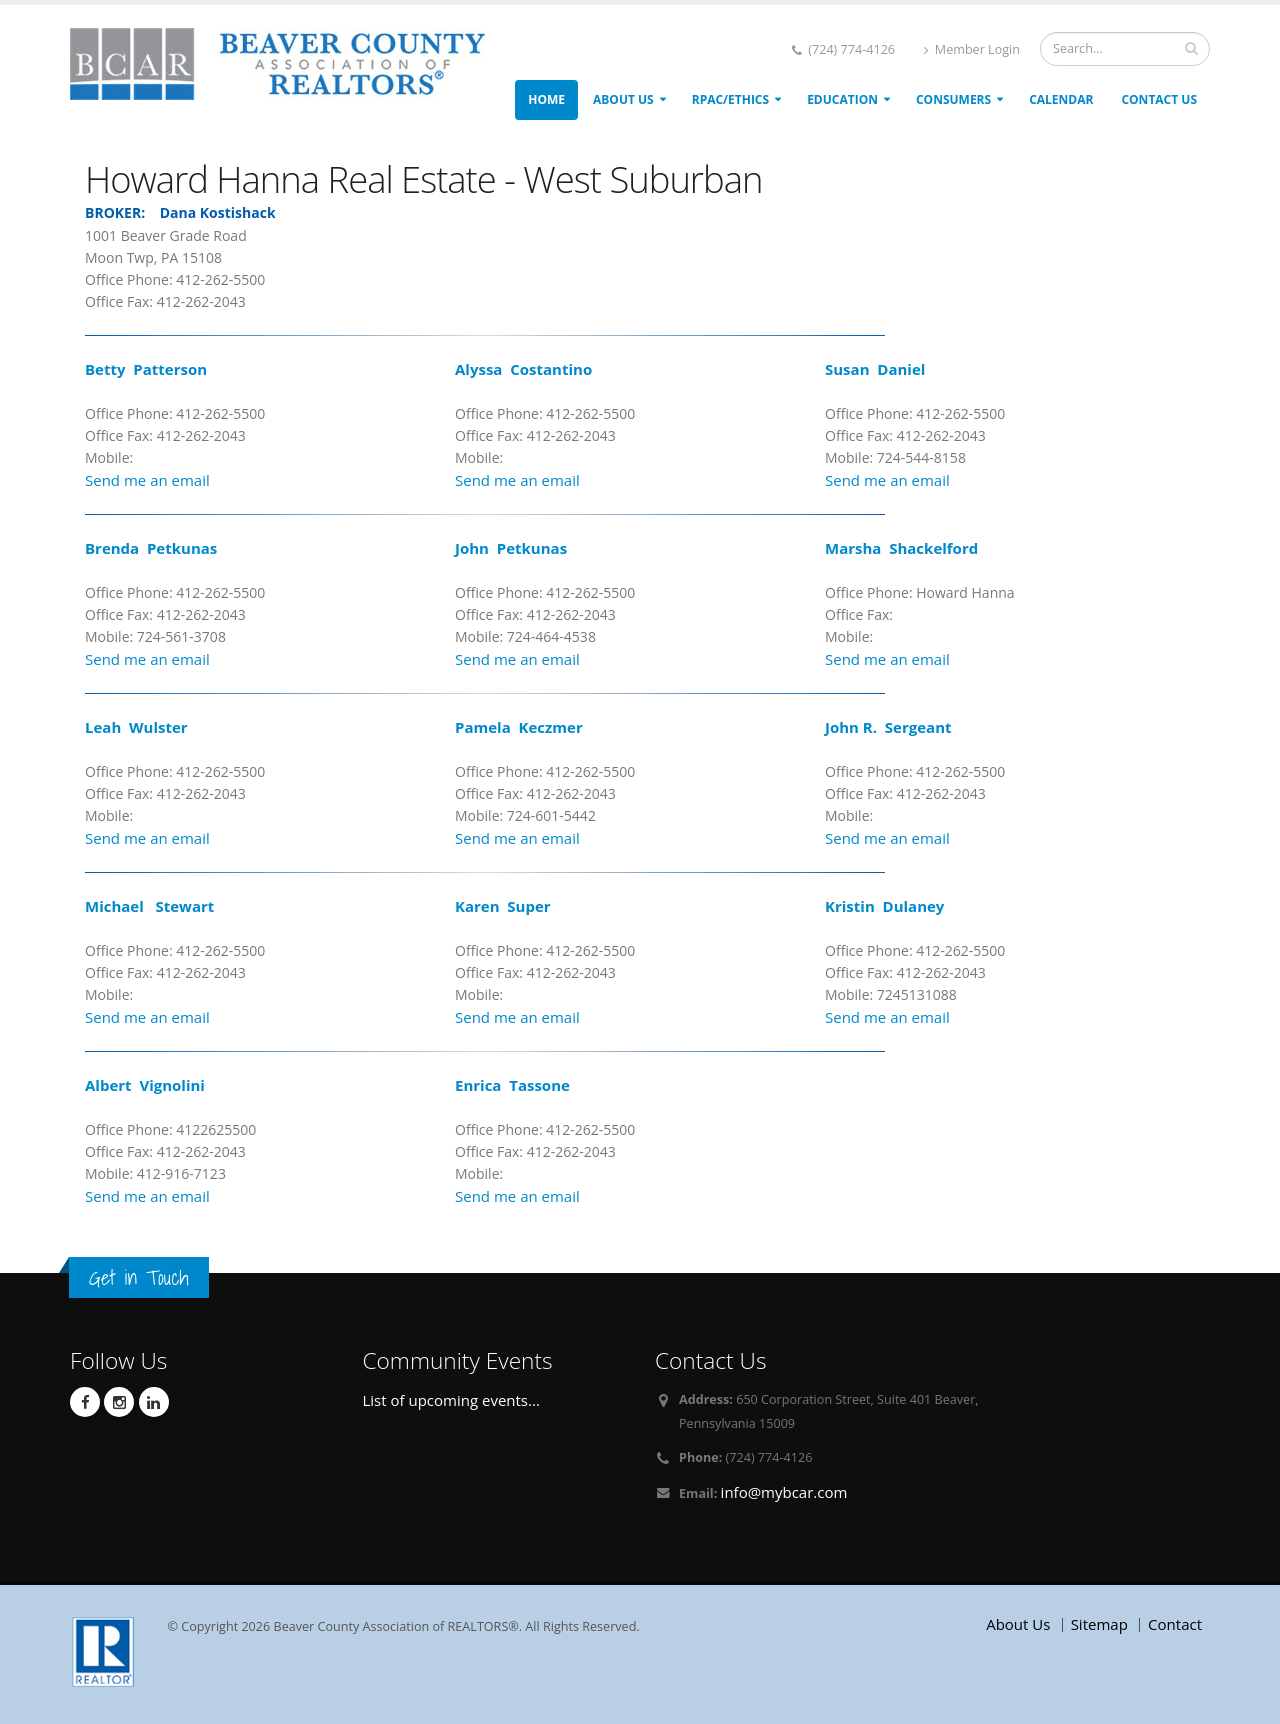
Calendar (1061, 99)
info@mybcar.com (784, 1492)
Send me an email (147, 480)
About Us (623, 99)
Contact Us (1159, 99)
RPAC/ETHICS (730, 99)
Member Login (972, 49)
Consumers (953, 99)
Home (546, 99)
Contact (1175, 1624)
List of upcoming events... (451, 1400)
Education (842, 99)
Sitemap (1099, 1624)
